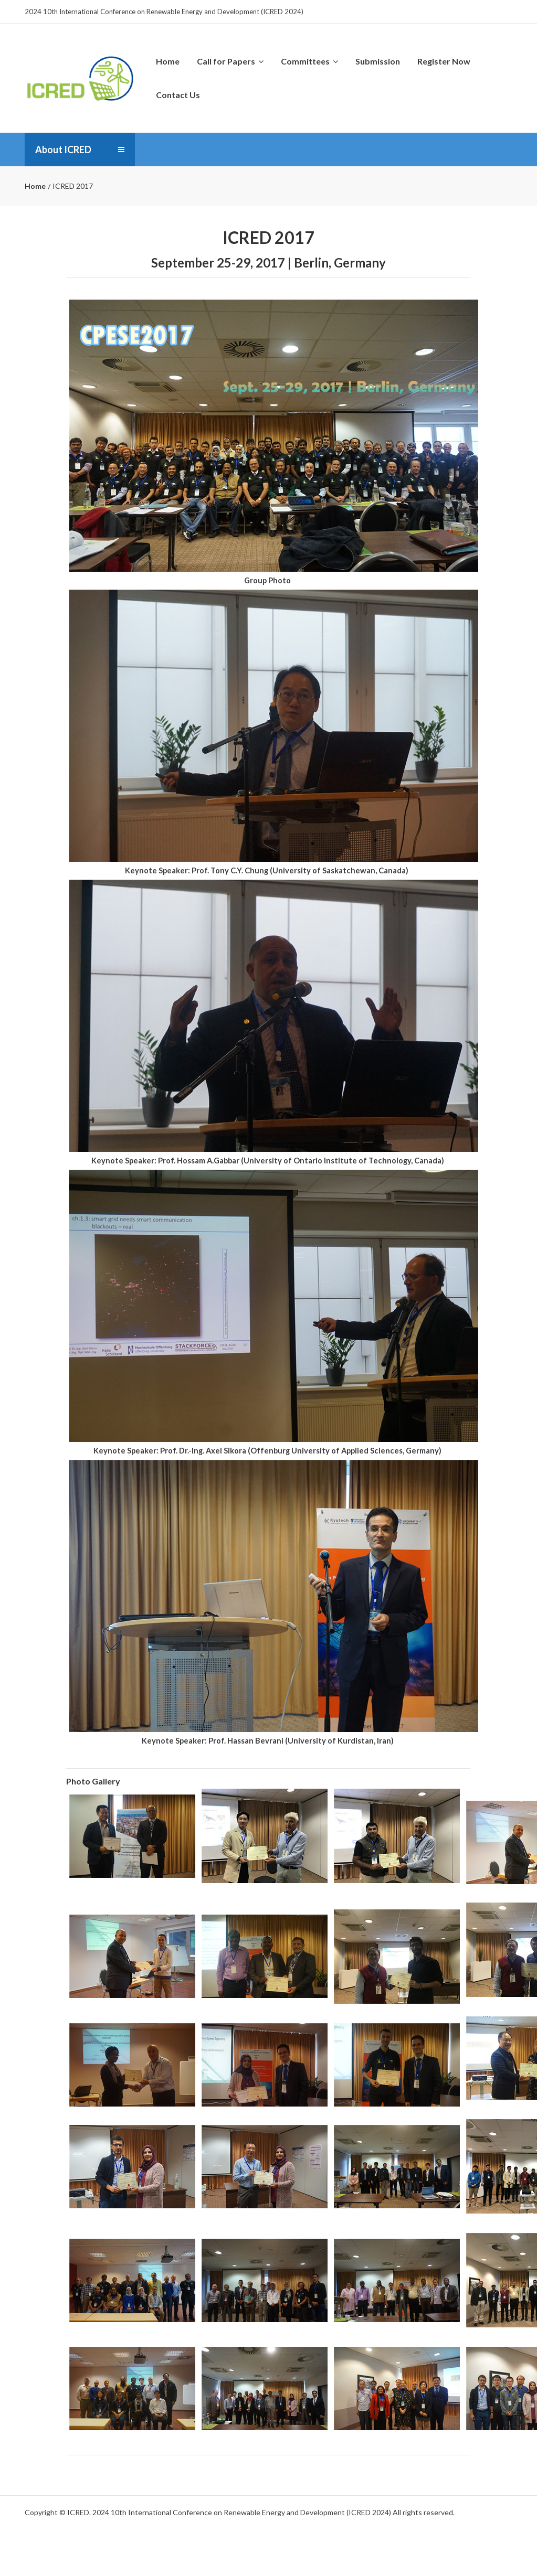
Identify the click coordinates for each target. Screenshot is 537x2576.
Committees (309, 61)
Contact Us (178, 95)
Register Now (443, 61)
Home (168, 61)
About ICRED (63, 149)
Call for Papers (230, 61)
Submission (377, 61)
